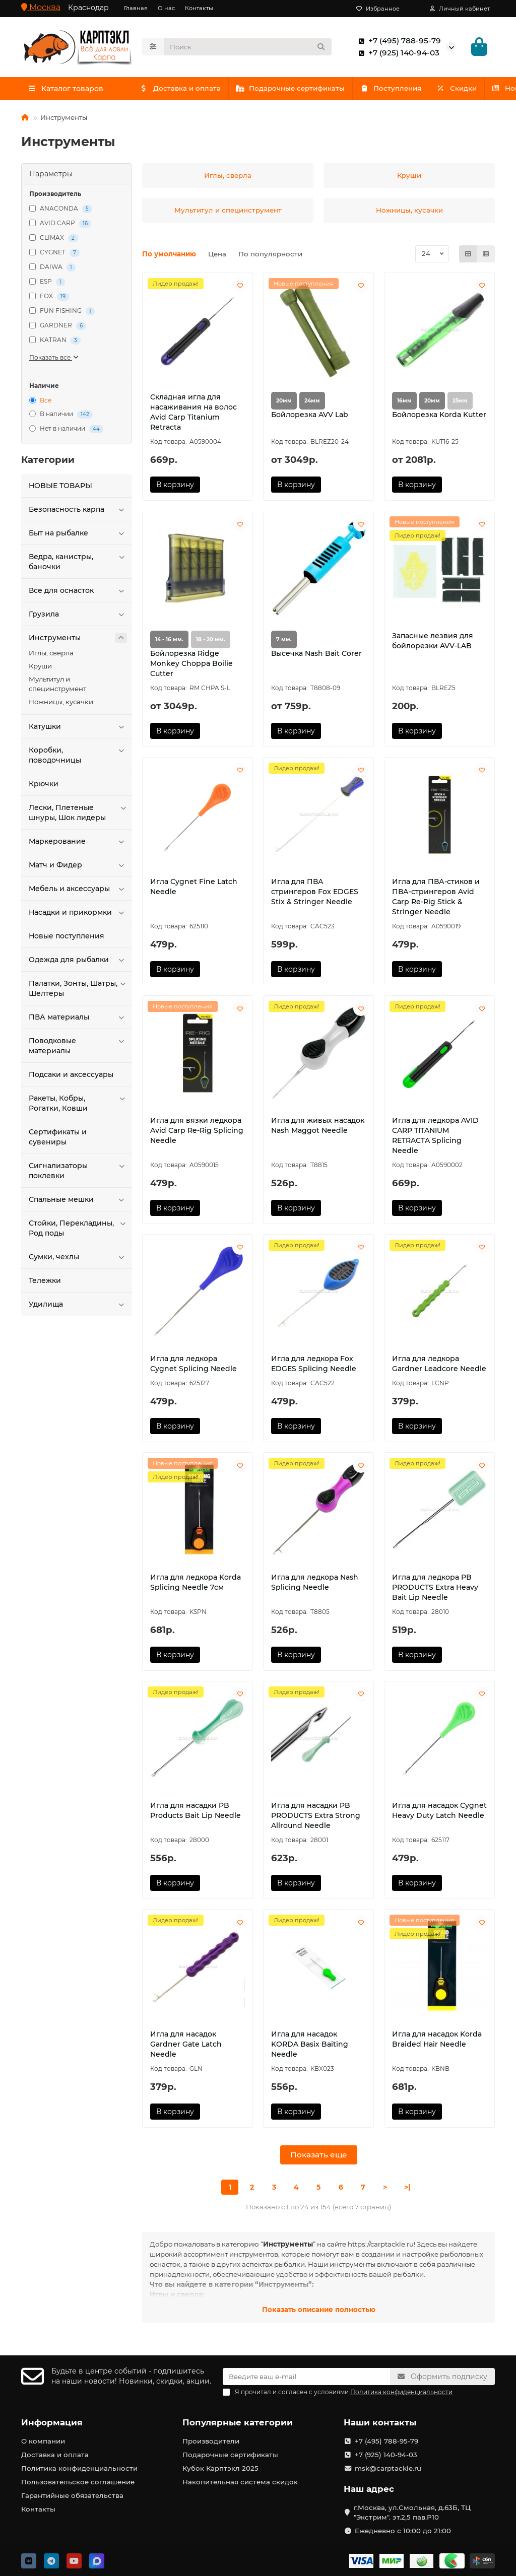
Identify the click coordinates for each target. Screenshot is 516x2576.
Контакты (199, 8)
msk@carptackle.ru (388, 2468)
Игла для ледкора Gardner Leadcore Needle (439, 1363)
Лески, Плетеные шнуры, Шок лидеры (78, 812)
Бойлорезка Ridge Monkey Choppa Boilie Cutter (191, 663)
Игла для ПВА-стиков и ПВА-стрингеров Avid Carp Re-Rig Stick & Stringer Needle (436, 896)
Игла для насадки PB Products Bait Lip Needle (195, 1810)
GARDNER (57, 325)
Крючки (43, 783)
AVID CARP (60, 223)
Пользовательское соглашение (78, 2482)
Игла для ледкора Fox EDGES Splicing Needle (313, 1363)
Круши (40, 666)
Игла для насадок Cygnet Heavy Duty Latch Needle (439, 1810)
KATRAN (55, 340)
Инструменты (78, 638)
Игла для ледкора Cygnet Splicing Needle (193, 1363)
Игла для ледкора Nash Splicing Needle (314, 1582)
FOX (49, 296)
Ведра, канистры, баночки (78, 561)
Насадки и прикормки (78, 912)
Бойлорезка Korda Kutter (439, 414)
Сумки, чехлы (78, 1257)
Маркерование (78, 841)
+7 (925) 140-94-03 (396, 52)
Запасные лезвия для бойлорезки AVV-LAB (432, 640)
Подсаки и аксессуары (71, 1074)
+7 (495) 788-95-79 (397, 40)
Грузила (78, 614)
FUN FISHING (62, 311)
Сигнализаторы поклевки (78, 1170)
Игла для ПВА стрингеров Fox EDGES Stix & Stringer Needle (314, 891)
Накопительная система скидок (240, 2482)
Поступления (425, 88)
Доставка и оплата (187, 88)
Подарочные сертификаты (310, 88)
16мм (404, 400)
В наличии (61, 415)
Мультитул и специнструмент (57, 684)
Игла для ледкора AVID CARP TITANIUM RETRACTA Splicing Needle (435, 1135)
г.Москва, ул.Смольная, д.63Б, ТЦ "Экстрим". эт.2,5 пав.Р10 (412, 2512)
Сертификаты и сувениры (58, 1136)
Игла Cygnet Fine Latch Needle (193, 886)
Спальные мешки (78, 1199)
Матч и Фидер (78, 865)
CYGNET (54, 252)
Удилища (78, 1304)
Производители (210, 2441)
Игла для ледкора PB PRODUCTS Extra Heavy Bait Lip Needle (435, 1587)
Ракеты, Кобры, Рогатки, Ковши (78, 1103)
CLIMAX (53, 238)
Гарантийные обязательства (72, 2495)
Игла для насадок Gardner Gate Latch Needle (186, 2044)
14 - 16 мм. (169, 639)
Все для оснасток (78, 590)
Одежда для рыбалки (78, 960)
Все (40, 400)
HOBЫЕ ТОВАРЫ (60, 485)
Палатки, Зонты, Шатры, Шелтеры (78, 988)
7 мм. (284, 639)
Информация (52, 2422)
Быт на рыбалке (78, 533)
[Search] (248, 46)
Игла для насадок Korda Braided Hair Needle (437, 2039)
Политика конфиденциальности (79, 2468)
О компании (43, 2441)
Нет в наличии (66, 429)
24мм (312, 400)
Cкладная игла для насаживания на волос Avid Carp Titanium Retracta (193, 412)
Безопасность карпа (78, 509)
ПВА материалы (78, 1017)
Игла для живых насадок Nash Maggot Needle (317, 1125)
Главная (136, 8)
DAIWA (52, 267)
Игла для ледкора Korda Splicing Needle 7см (195, 1582)
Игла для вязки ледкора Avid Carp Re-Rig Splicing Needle (196, 1130)
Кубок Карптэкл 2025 (220, 2468)
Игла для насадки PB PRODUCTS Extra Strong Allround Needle (315, 1815)
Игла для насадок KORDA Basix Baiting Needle (309, 2044)
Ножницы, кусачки (61, 702)
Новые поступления (66, 935)
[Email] (306, 2376)
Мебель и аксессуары (78, 889)
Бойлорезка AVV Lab (309, 414)
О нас (166, 8)
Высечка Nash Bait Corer (316, 653)
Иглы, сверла (51, 653)
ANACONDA (60, 209)
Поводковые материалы (78, 1045)
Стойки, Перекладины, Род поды (78, 1228)
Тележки (45, 1280)
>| (407, 2187)
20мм (284, 400)
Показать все (54, 357)
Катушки (78, 726)
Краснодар (88, 7)
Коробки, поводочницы (78, 755)
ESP (47, 282)
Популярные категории (237, 2422)
